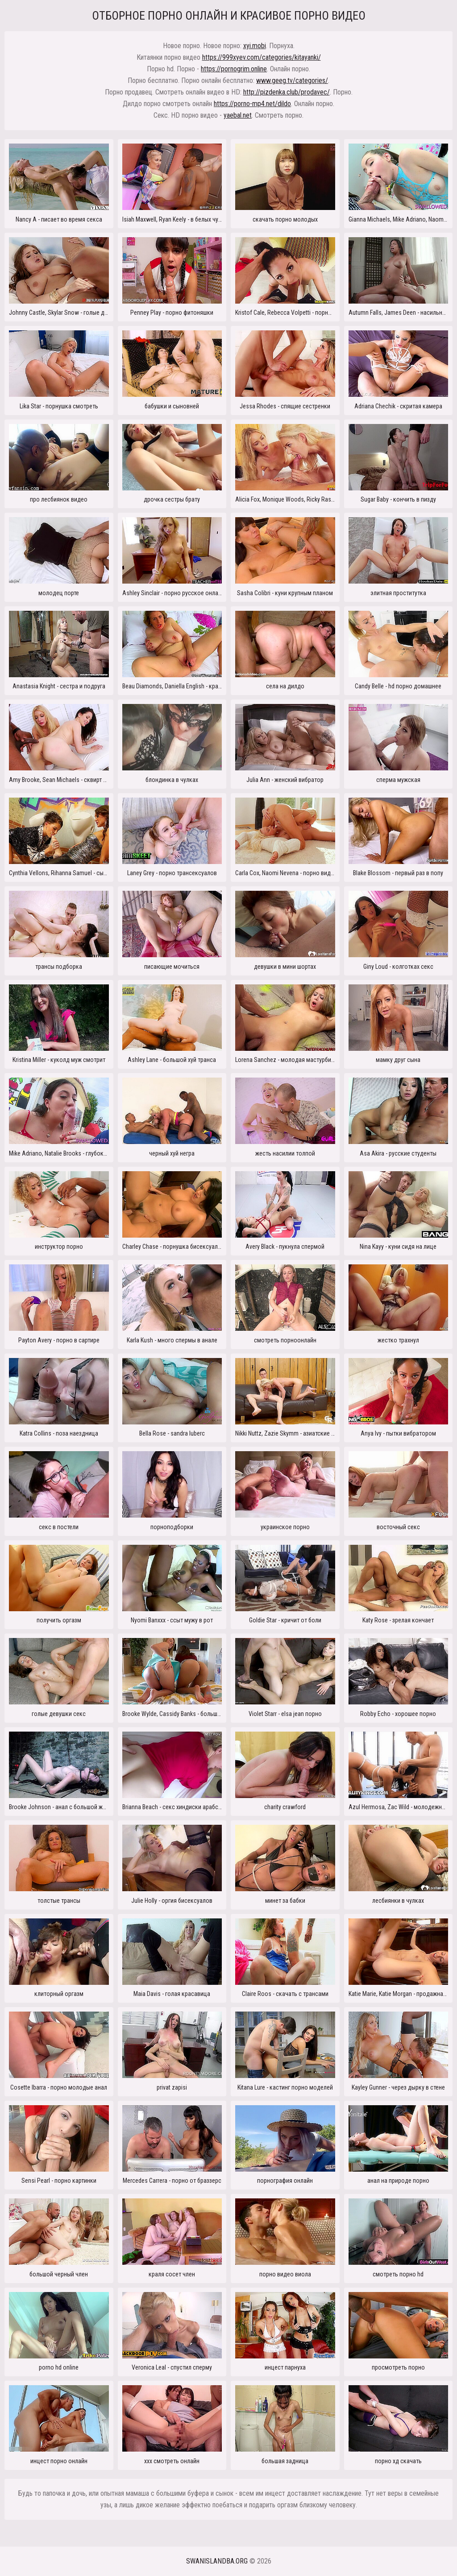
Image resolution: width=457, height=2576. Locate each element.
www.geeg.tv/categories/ (292, 80)
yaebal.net (238, 115)
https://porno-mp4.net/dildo (252, 103)
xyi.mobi (254, 45)
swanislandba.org (217, 2561)
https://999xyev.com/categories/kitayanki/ (261, 57)
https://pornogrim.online (234, 69)
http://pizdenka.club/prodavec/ (286, 92)
